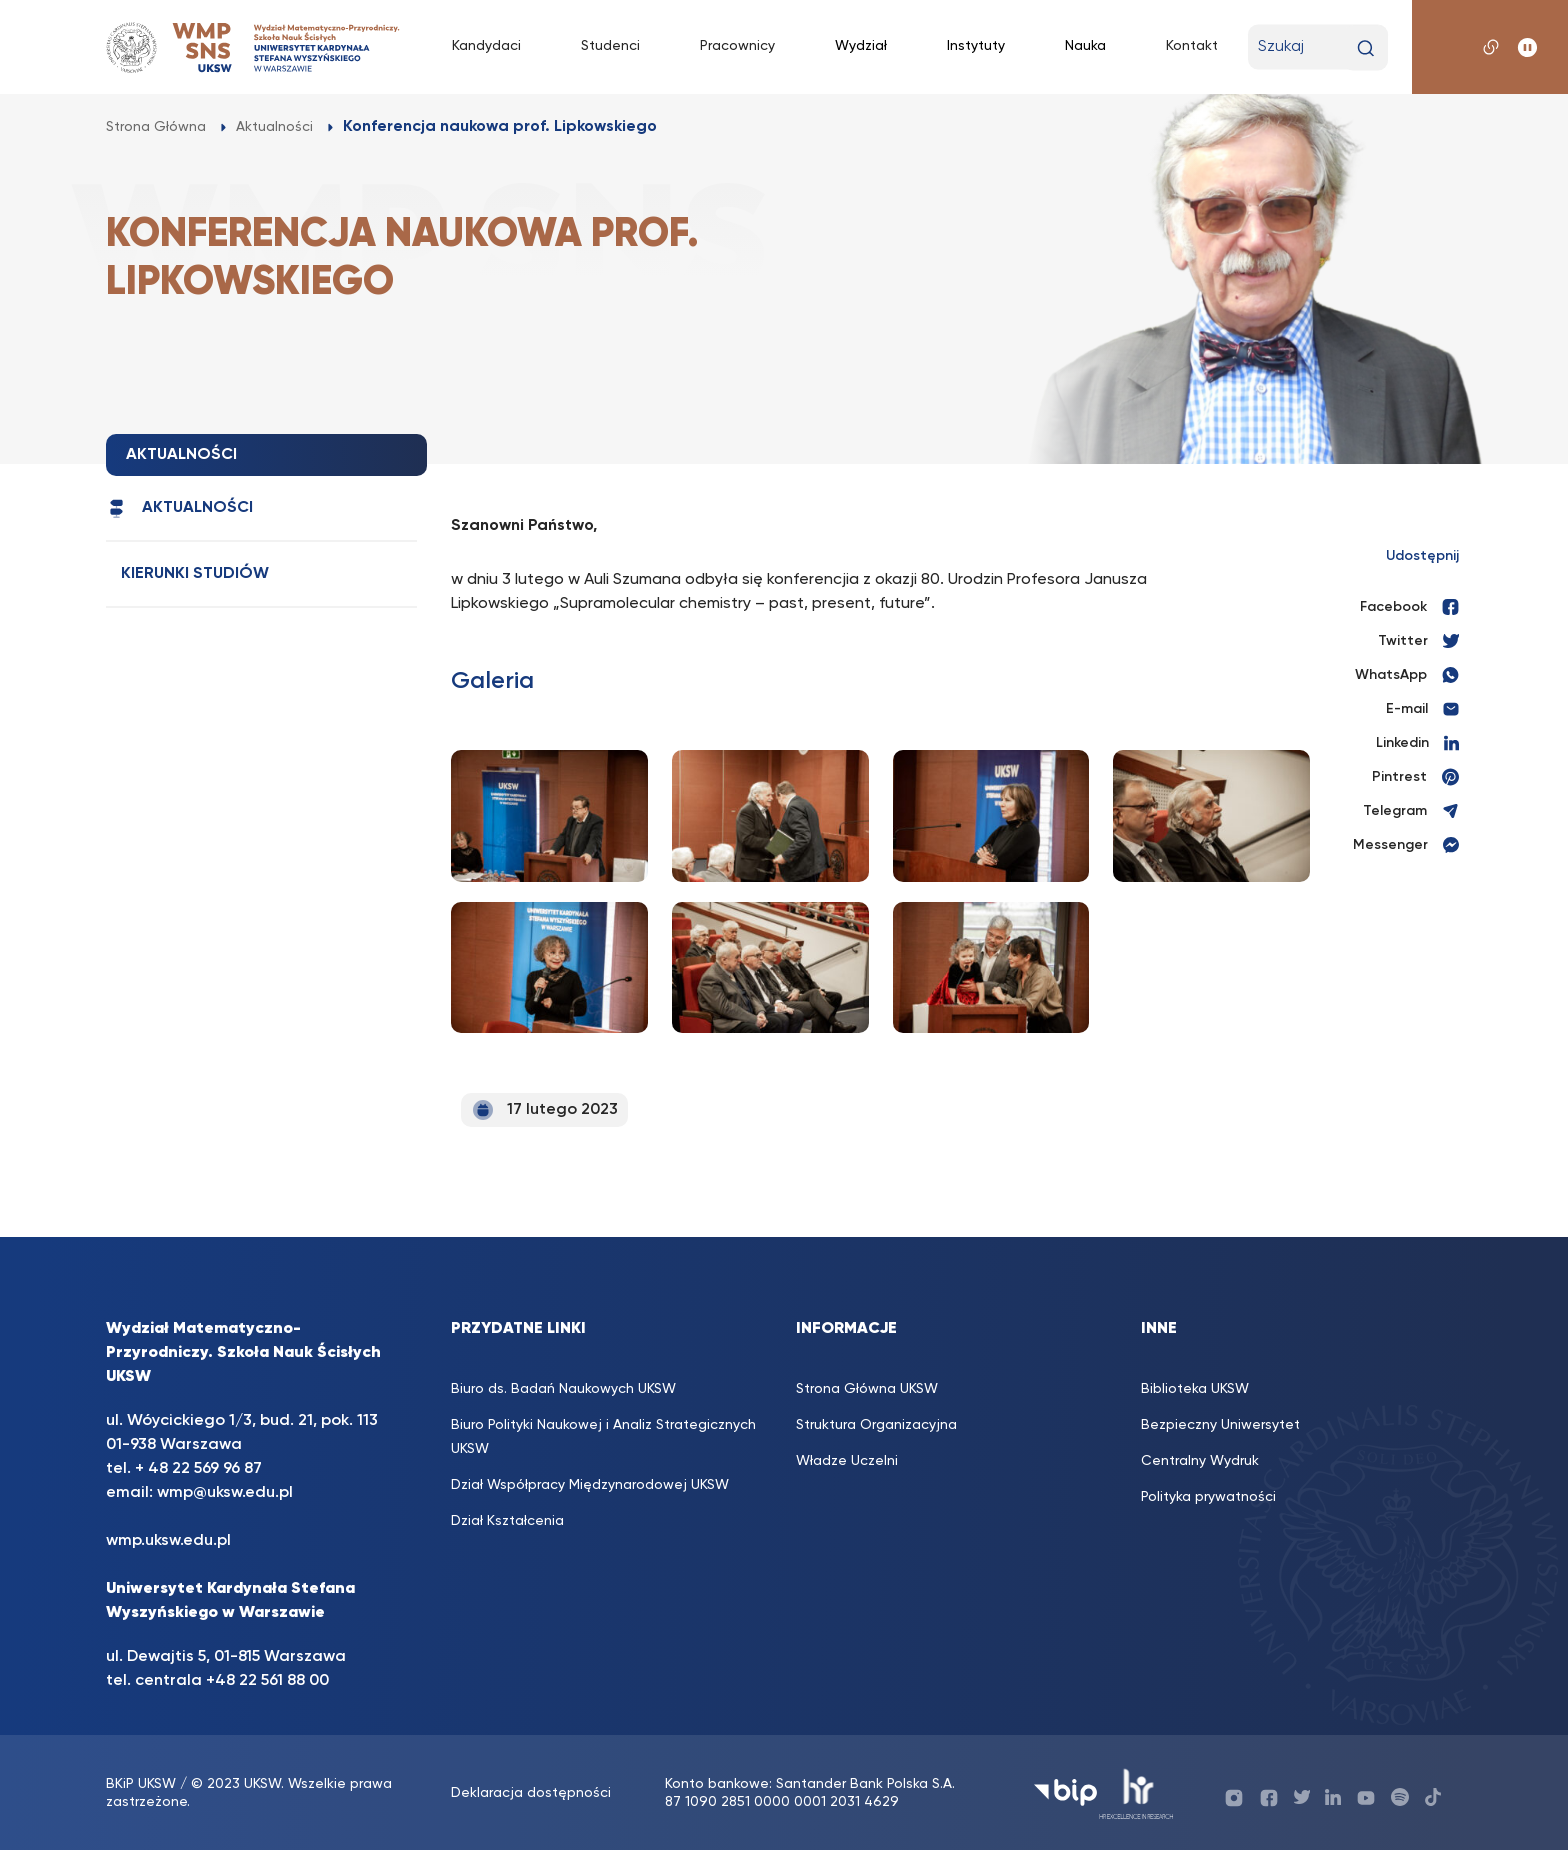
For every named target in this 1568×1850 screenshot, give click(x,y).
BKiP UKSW (141, 1784)
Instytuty (976, 46)
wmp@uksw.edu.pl (225, 1493)
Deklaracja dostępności (531, 1793)
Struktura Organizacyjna (876, 1425)
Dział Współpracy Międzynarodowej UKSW (590, 1485)
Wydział (861, 46)
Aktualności (179, 508)
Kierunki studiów (195, 574)
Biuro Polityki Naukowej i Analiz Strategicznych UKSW (603, 1437)
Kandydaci (486, 46)
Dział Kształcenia (507, 1521)
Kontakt (1192, 46)
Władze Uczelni (847, 1461)
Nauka (1085, 46)
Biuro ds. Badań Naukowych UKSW (563, 1389)
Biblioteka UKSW (1195, 1389)
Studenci (610, 46)
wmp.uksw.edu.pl (168, 1541)
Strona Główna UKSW (867, 1389)
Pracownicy (737, 46)
